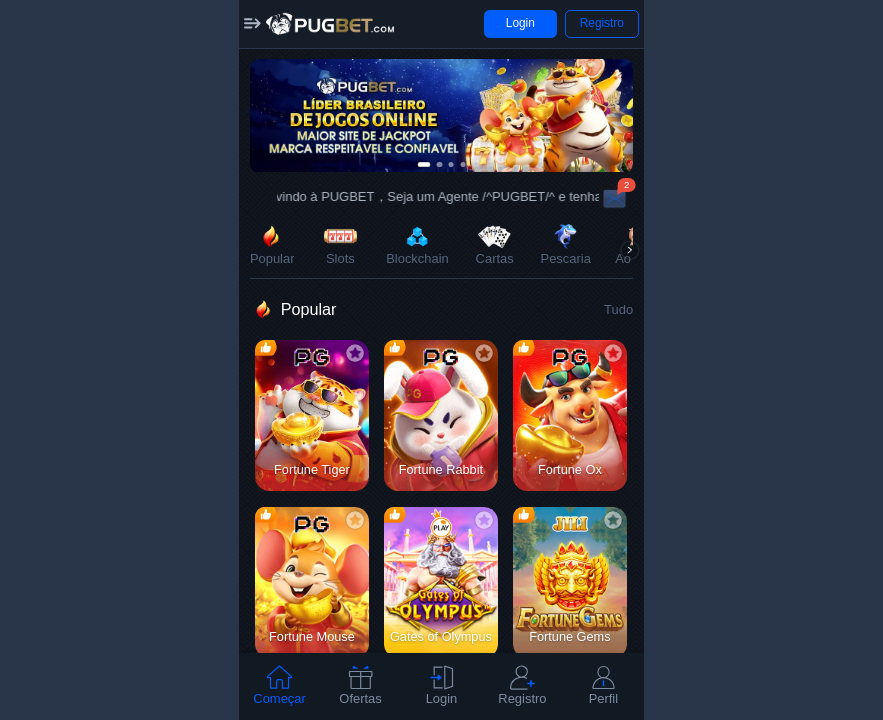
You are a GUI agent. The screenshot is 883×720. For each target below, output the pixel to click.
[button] (253, 24)
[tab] (279, 686)
